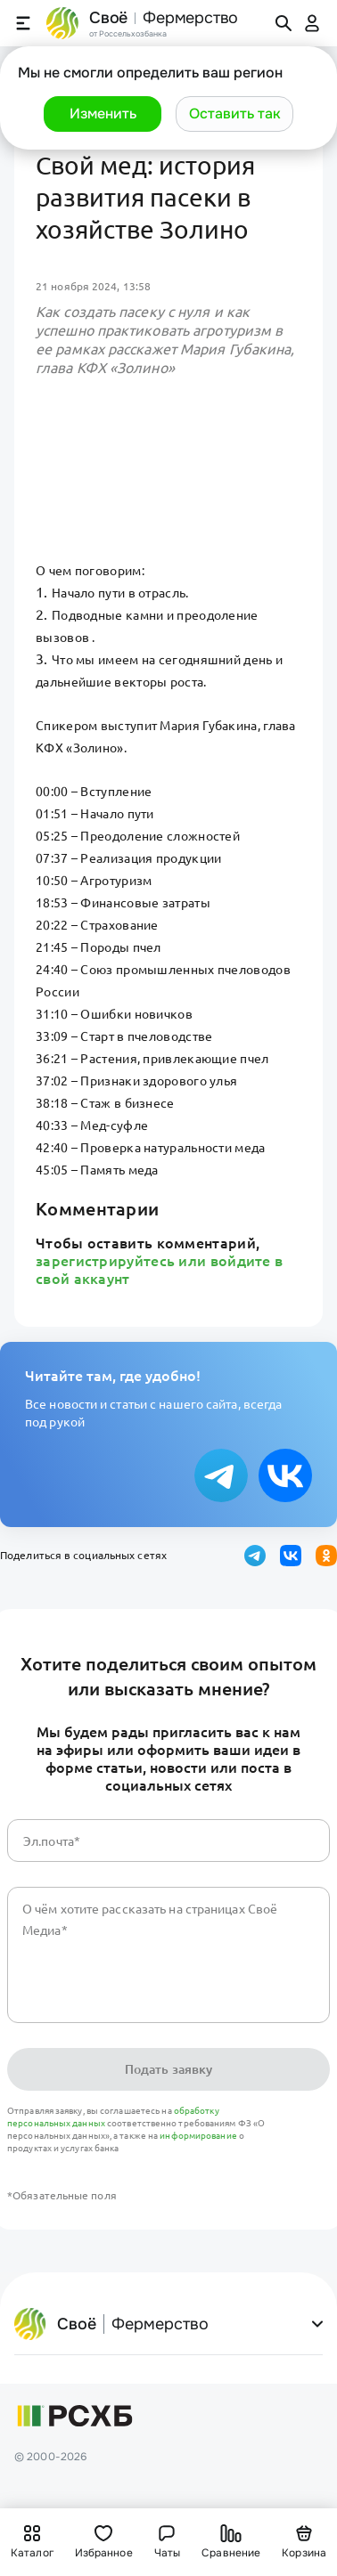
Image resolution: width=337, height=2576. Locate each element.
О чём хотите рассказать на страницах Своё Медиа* (149, 1920)
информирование (199, 2136)
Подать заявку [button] (168, 2069)
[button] (102, 114)
